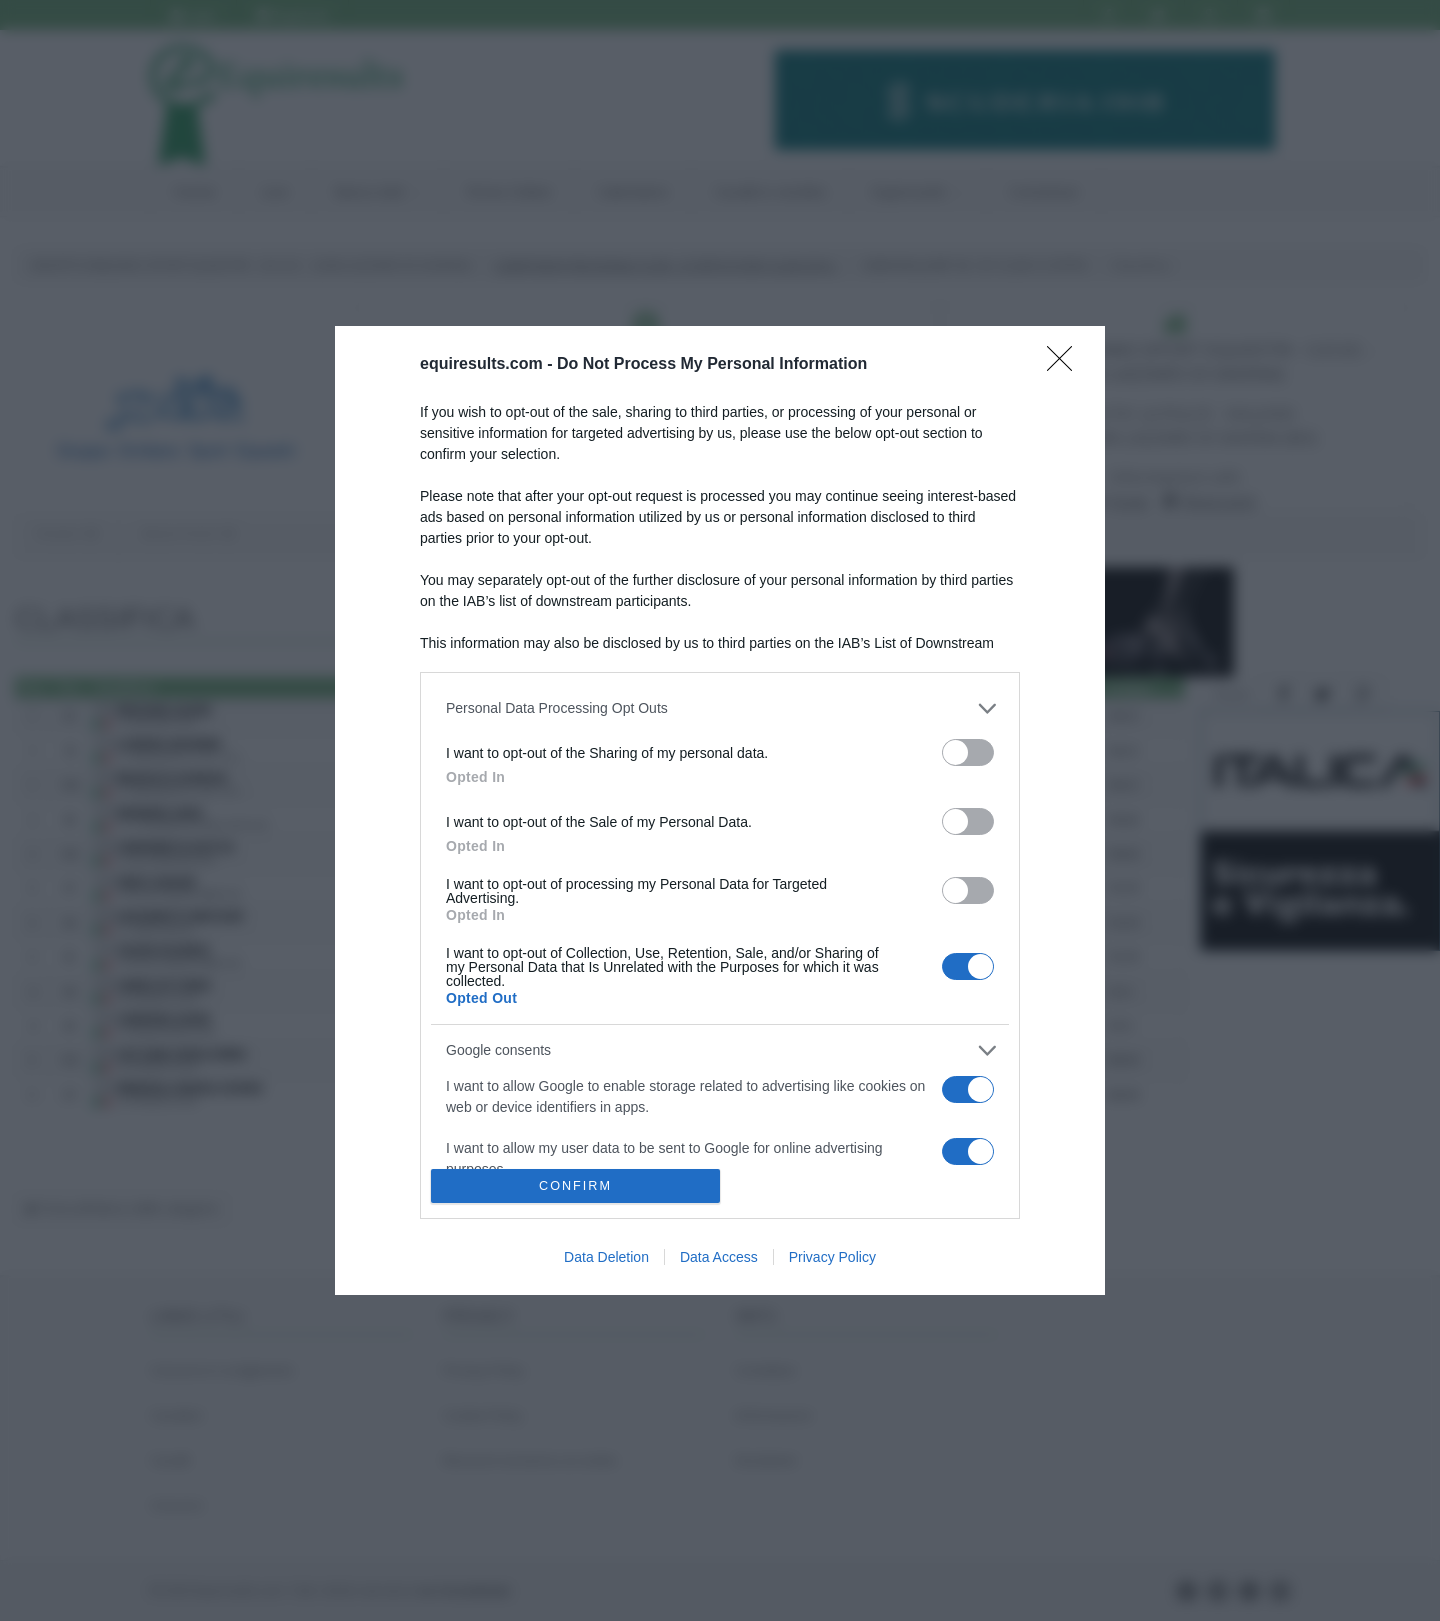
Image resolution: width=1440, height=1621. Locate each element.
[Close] (1066, 365)
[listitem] (720, 708)
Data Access (719, 1257)
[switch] (968, 752)
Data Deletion (606, 1257)
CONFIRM (575, 1186)
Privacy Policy (832, 1257)
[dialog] (720, 810)
